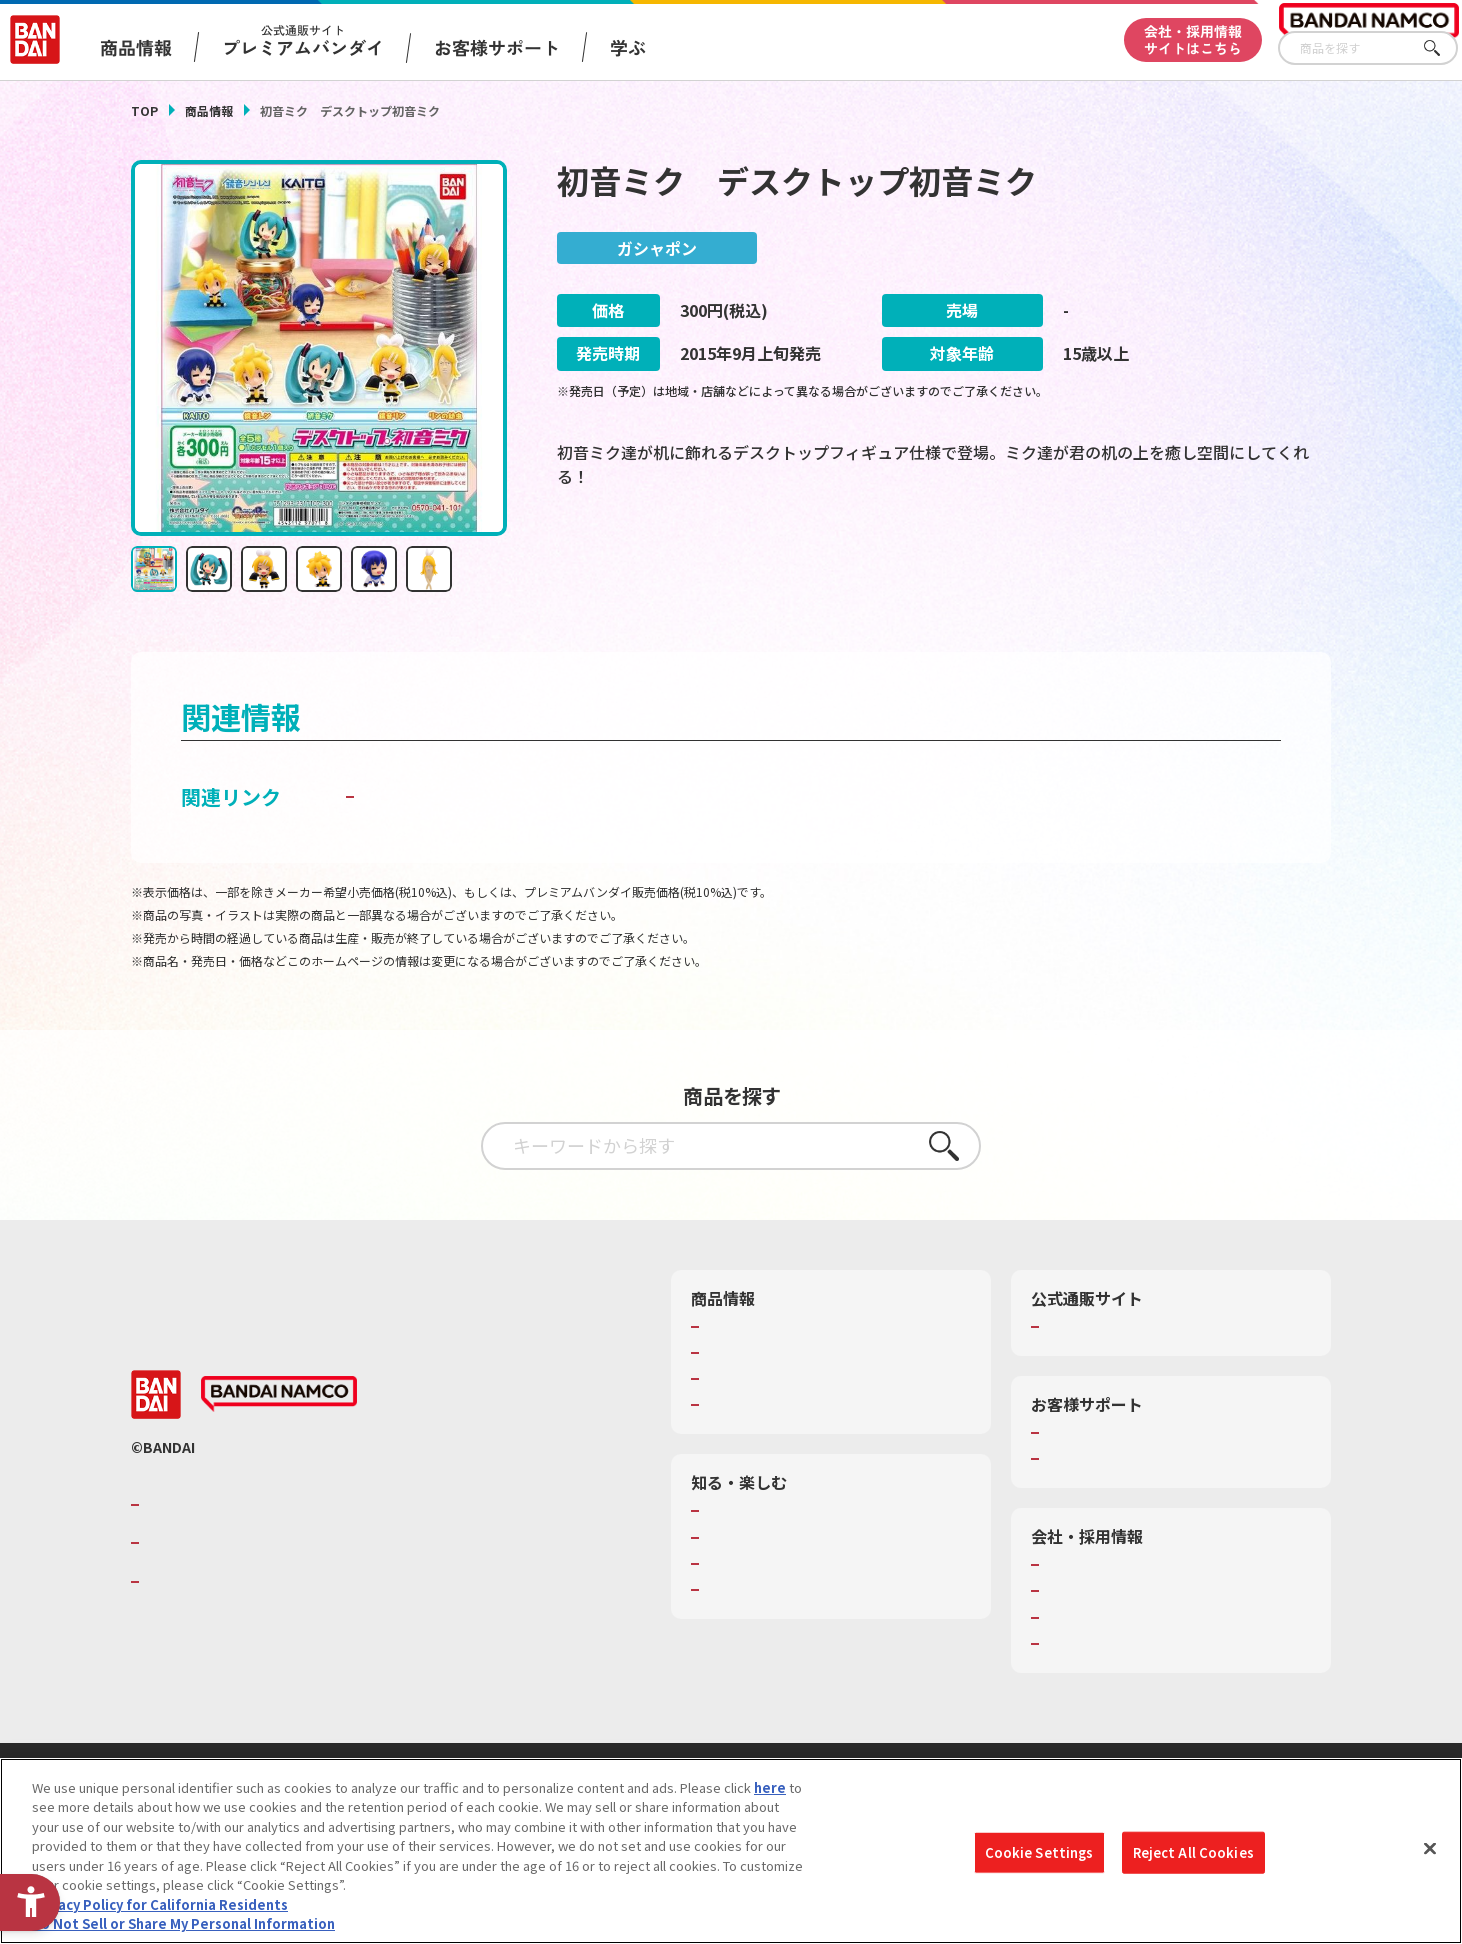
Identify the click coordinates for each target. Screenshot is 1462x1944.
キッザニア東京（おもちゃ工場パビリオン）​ (835, 1566)
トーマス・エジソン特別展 (783, 1540)
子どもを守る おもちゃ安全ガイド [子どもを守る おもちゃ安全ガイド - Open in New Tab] (512, 798)
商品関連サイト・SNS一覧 (782, 1408)
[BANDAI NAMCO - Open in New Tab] (279, 1397)
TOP (144, 110)
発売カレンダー (750, 1355)
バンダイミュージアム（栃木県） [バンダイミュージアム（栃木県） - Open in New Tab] (802, 1592)
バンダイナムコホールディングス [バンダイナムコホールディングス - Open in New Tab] (265, 1546)
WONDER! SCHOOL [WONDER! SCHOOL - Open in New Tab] (761, 1514)
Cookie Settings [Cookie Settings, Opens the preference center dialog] (1039, 1852)
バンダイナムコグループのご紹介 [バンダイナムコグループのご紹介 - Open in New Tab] (265, 1507)
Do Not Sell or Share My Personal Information (183, 1923)
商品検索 (731, 1329)
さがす (1443, 48)
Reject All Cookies (1193, 1852)
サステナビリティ (1096, 1620)
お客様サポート (497, 47)
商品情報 (209, 110)
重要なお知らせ (1090, 1462)
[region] (731, 1851)
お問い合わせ (1084, 1646)
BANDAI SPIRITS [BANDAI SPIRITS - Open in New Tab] (206, 1584)
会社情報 (1071, 1568)
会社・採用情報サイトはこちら (1193, 39)
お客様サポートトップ (1110, 1435)
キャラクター (743, 1382)
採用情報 (1071, 1594)
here (770, 1787)
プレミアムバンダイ (1103, 1329)
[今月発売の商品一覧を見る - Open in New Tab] (1145, 561)
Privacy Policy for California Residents (160, 1904)
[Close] (1430, 1848)
